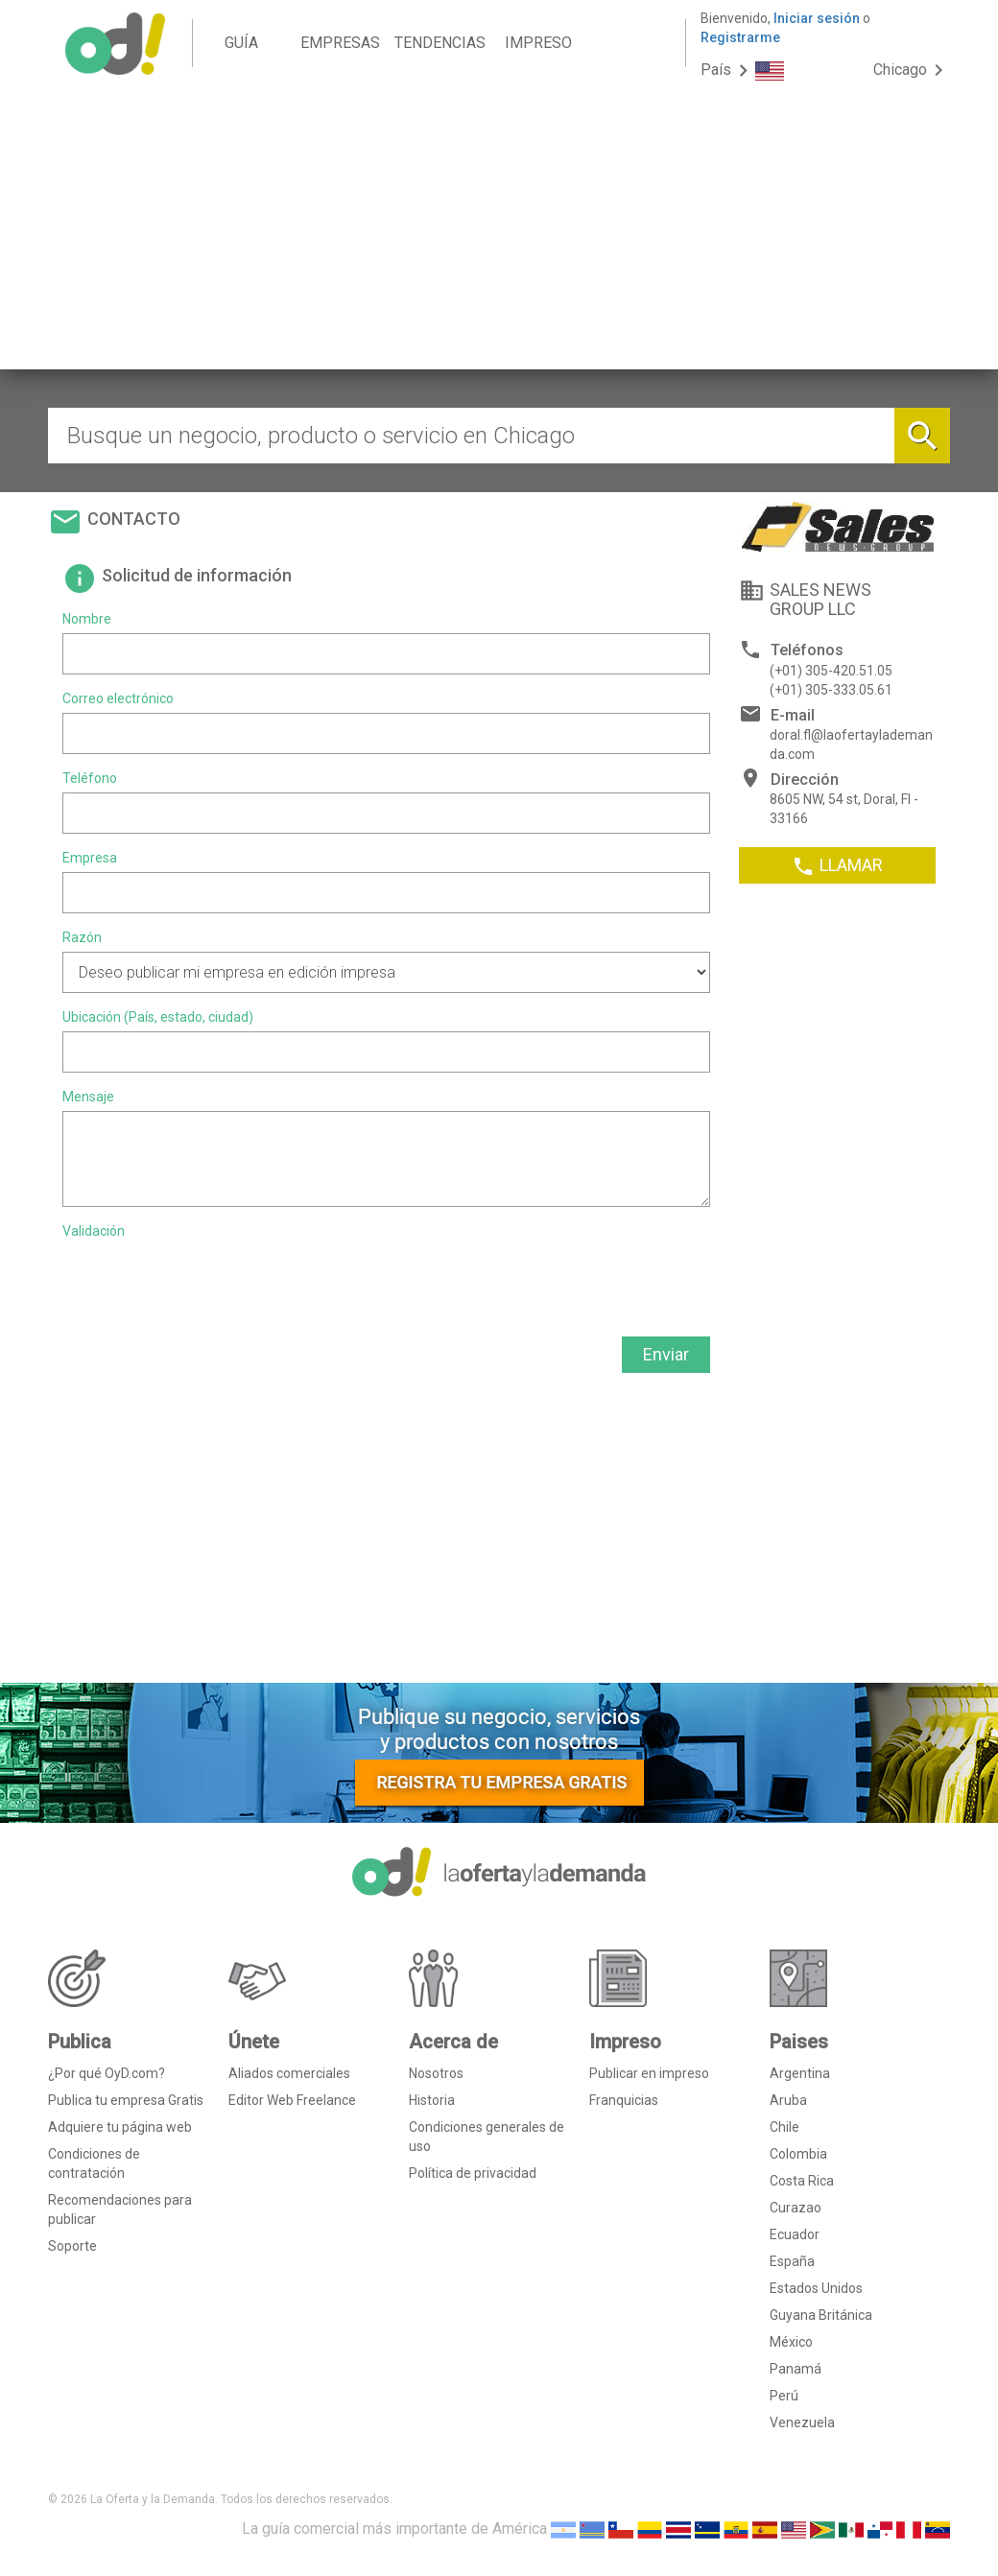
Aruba (788, 2100)
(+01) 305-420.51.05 (831, 670)
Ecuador (795, 2234)
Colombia (798, 2154)
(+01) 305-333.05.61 (831, 689)
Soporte (72, 2246)
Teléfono (89, 778)
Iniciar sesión (816, 18)
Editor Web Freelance (292, 2100)
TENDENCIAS (440, 43)
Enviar (666, 1354)
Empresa (89, 857)
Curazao (795, 2207)
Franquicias (623, 2100)
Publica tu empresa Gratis (125, 2100)
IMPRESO (538, 43)
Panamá (795, 2368)
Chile (784, 2127)
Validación (93, 1231)
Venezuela (802, 2422)
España (792, 2261)
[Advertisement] (499, 235)
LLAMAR (837, 866)
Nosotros (436, 2073)
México (791, 2342)
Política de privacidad (472, 2173)
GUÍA (241, 43)
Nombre (86, 618)
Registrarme (740, 37)
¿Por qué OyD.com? (106, 2073)
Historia (432, 2100)
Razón (82, 937)
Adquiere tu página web (120, 2127)
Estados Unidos (816, 2288)
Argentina (800, 2073)
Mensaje (88, 1096)
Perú (784, 2395)
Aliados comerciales (289, 2073)
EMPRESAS (340, 43)
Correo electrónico (118, 698)
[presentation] (208, 1282)
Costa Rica (802, 2180)
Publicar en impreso (649, 2073)
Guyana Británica (821, 2315)
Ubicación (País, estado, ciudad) (157, 1017)
